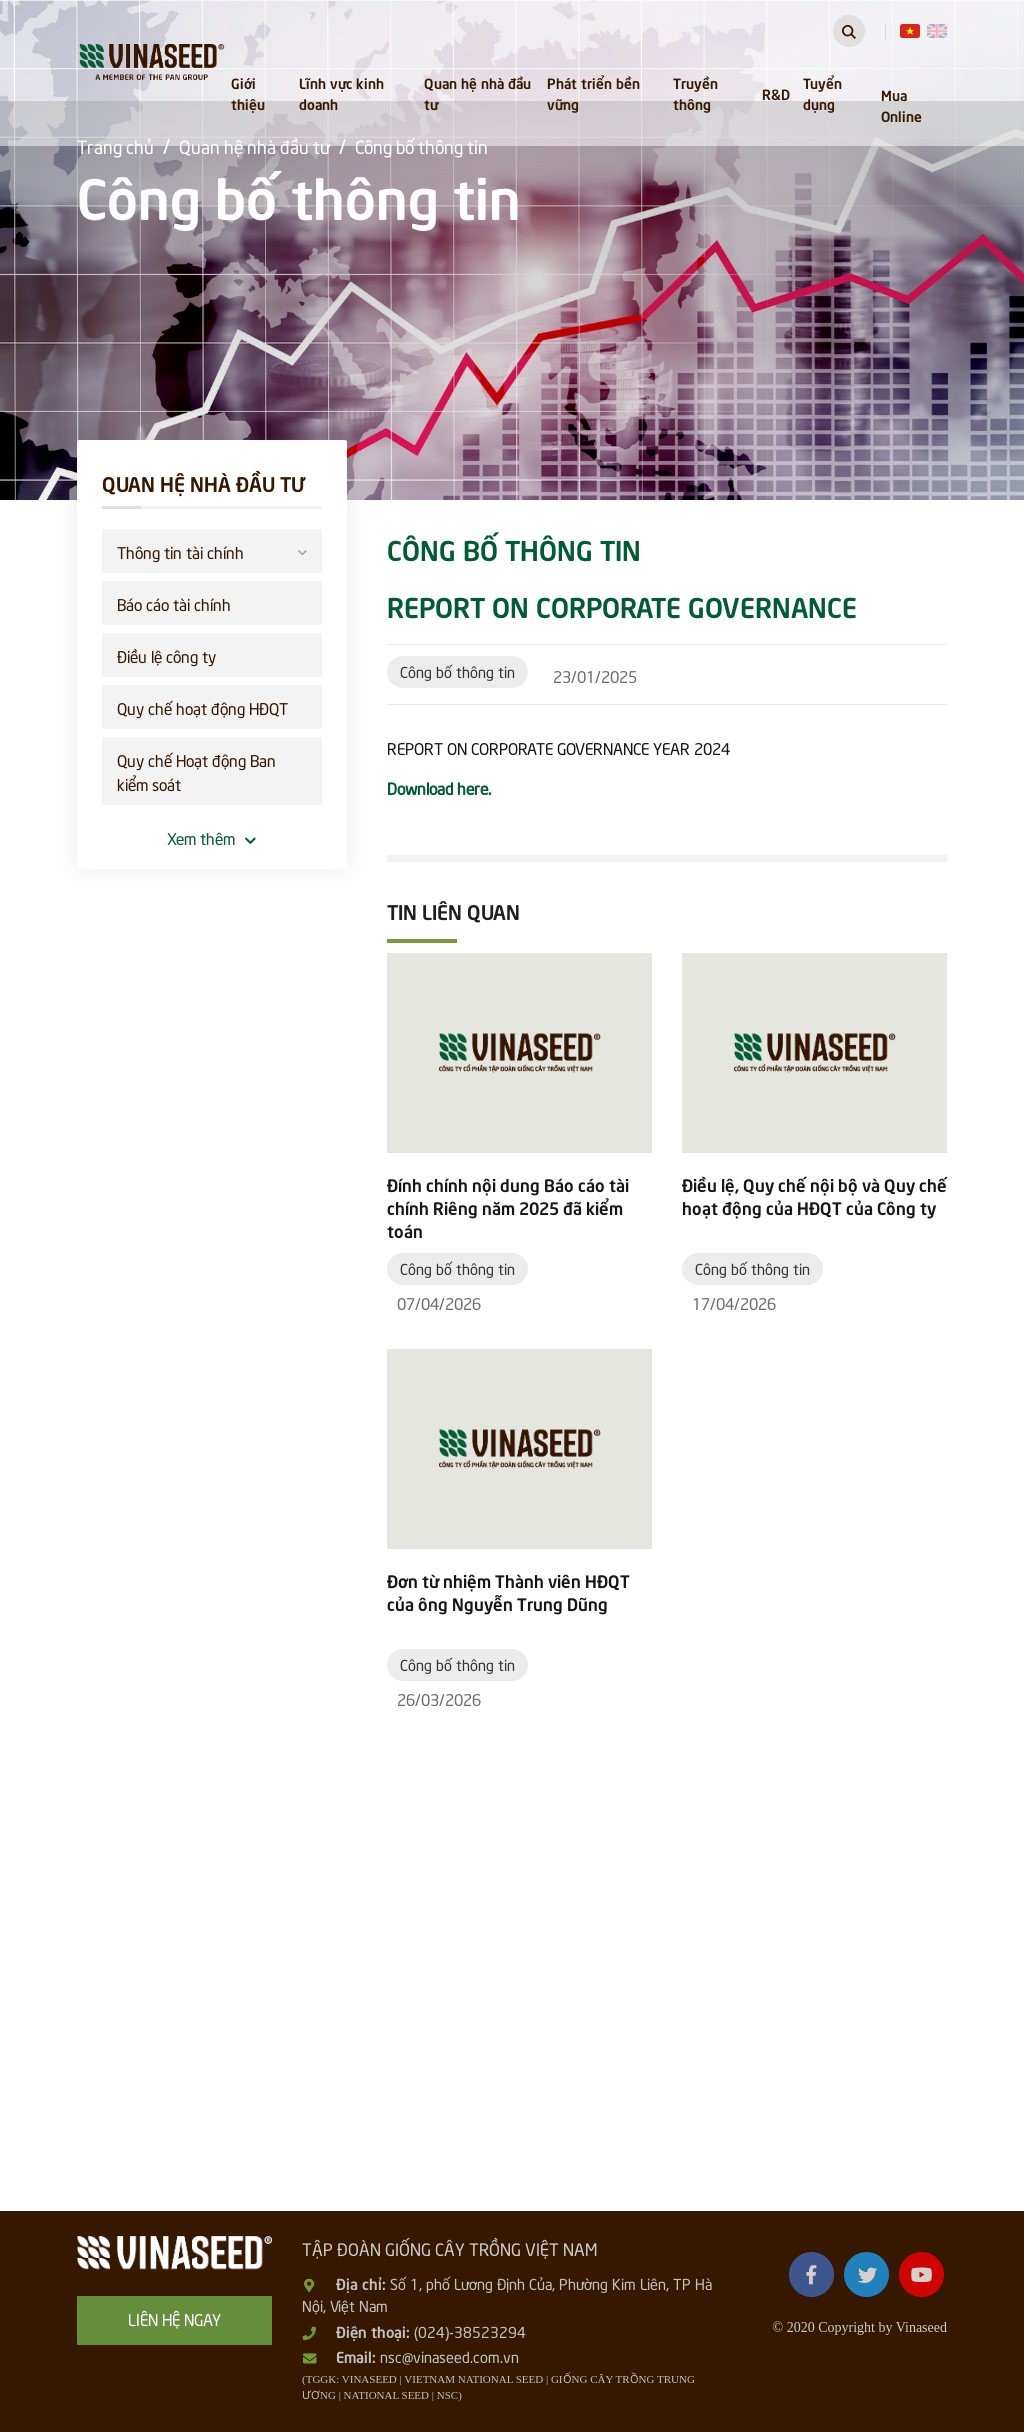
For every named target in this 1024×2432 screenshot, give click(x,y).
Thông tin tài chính (212, 549)
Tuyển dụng (822, 92)
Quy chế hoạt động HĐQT (202, 707)
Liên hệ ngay (174, 2318)
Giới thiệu (248, 92)
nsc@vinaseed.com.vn (449, 2356)
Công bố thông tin (457, 671)
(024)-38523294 (470, 2331)
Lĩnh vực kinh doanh (341, 92)
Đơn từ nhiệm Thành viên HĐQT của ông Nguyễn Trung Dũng (508, 1592)
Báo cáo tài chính (174, 603)
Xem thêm (211, 837)
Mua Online (901, 104)
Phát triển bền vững (593, 92)
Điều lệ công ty (166, 655)
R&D (776, 93)
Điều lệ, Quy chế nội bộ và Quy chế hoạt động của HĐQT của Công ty (814, 1196)
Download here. (439, 787)
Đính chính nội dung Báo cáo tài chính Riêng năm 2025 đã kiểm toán (508, 1207)
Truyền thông (695, 92)
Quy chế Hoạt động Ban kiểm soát (196, 771)
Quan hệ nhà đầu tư (477, 92)
